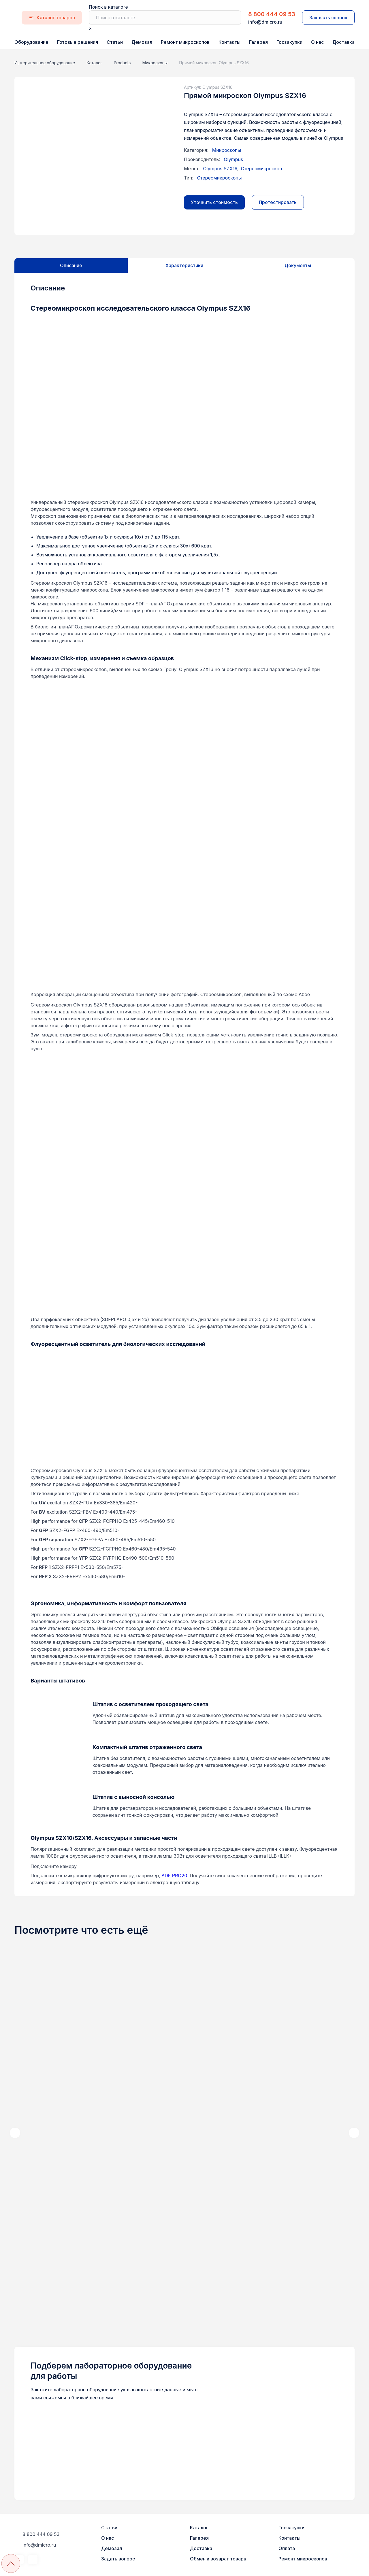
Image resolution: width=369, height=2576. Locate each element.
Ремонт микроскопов (185, 42)
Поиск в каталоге (108, 7)
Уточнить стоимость (214, 202)
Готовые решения (77, 42)
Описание (71, 265)
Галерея (258, 42)
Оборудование (31, 42)
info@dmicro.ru (265, 22)
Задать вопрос (118, 2559)
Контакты (229, 42)
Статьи (115, 42)
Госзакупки (289, 42)
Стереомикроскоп (261, 168)
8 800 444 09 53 (271, 14)
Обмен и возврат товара (218, 2559)
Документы (298, 265)
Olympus (233, 159)
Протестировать (278, 202)
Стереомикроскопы (219, 178)
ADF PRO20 (174, 1875)
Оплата (286, 2548)
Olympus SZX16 (220, 168)
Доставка (343, 42)
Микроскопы (226, 150)
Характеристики (184, 265)
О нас (317, 42)
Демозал (141, 42)
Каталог (199, 2527)
